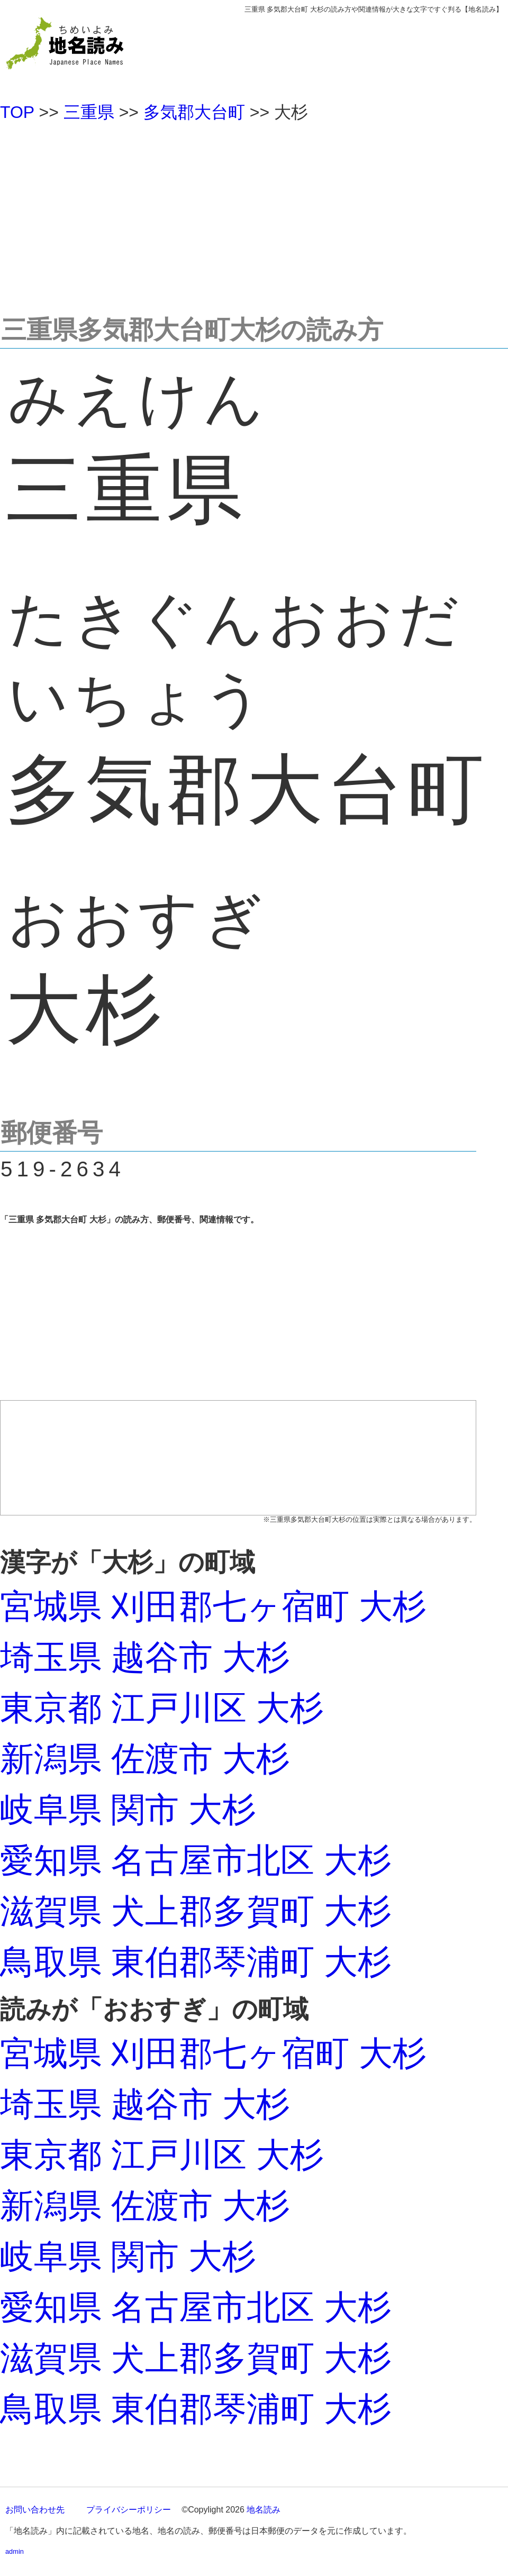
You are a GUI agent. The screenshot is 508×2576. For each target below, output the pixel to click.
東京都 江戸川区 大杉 (162, 1708)
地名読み (263, 2509)
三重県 (89, 112)
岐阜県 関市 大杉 (128, 1810)
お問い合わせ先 (35, 2509)
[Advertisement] (254, 214)
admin (14, 2551)
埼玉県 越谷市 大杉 (145, 1657)
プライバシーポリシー (128, 2509)
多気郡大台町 (194, 112)
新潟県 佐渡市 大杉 (145, 1759)
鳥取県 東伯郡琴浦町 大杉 (196, 1962)
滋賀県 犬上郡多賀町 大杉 (196, 1911)
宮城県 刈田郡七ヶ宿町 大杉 (213, 1606)
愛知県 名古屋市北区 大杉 (196, 1860)
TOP (17, 112)
